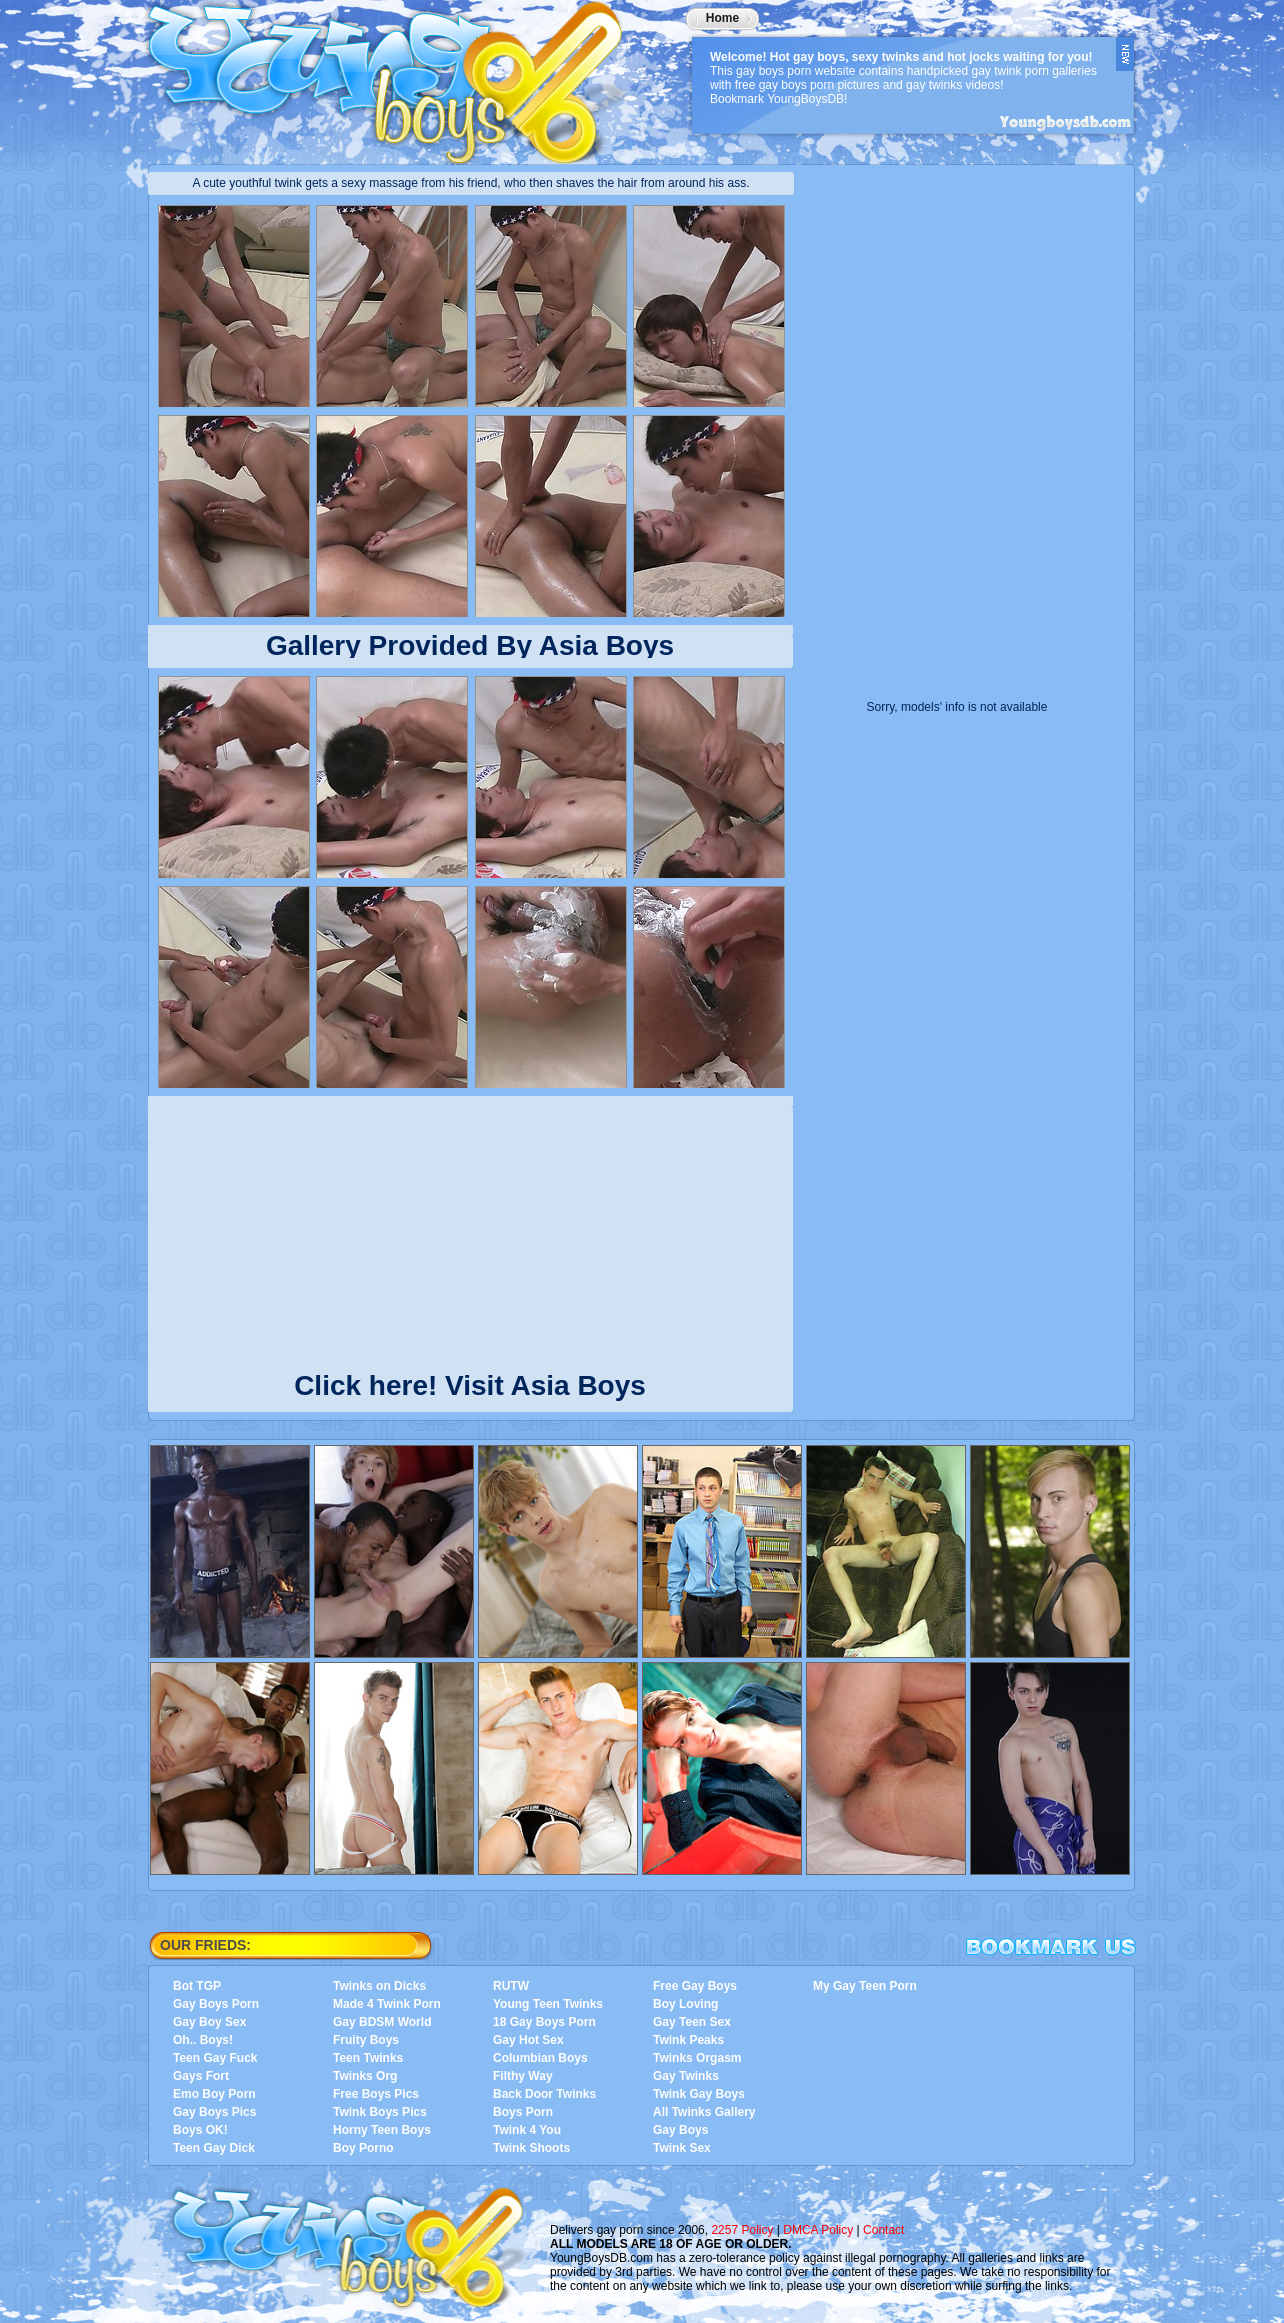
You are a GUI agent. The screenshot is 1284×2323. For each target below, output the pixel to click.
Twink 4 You (527, 2130)
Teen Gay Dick (214, 2148)
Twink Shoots (531, 2148)
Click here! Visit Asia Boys (470, 1381)
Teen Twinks (368, 2058)
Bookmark (1051, 1947)
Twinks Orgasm (697, 2058)
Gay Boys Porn (216, 2004)
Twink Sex (682, 2148)
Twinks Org (365, 2076)
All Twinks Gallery (704, 2112)
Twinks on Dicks (379, 1986)
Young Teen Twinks (548, 2004)
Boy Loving (685, 2004)
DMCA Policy (818, 2230)
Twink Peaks (688, 2040)
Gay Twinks (686, 2076)
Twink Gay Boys (699, 2094)
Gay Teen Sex (692, 2022)
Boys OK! (200, 2130)
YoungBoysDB (398, 75)
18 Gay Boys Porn (544, 2022)
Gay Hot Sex (528, 2040)
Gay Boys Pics (214, 2112)
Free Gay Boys (695, 1986)
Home (722, 18)
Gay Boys (680, 2130)
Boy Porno (363, 2148)
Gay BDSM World (382, 2022)
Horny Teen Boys (382, 2130)
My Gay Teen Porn (865, 1986)
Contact (883, 2230)
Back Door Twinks (544, 2094)
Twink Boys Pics (380, 2112)
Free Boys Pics (376, 2094)
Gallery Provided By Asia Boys (470, 645)
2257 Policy (742, 2230)
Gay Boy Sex (209, 2022)
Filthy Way (523, 2076)
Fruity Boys (366, 2040)
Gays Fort (201, 2076)
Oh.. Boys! (203, 2040)
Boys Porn (523, 2112)
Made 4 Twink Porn (387, 2004)
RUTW (511, 1986)
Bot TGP (197, 1986)
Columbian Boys (540, 2058)
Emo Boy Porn (214, 2094)
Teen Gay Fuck (215, 2058)
